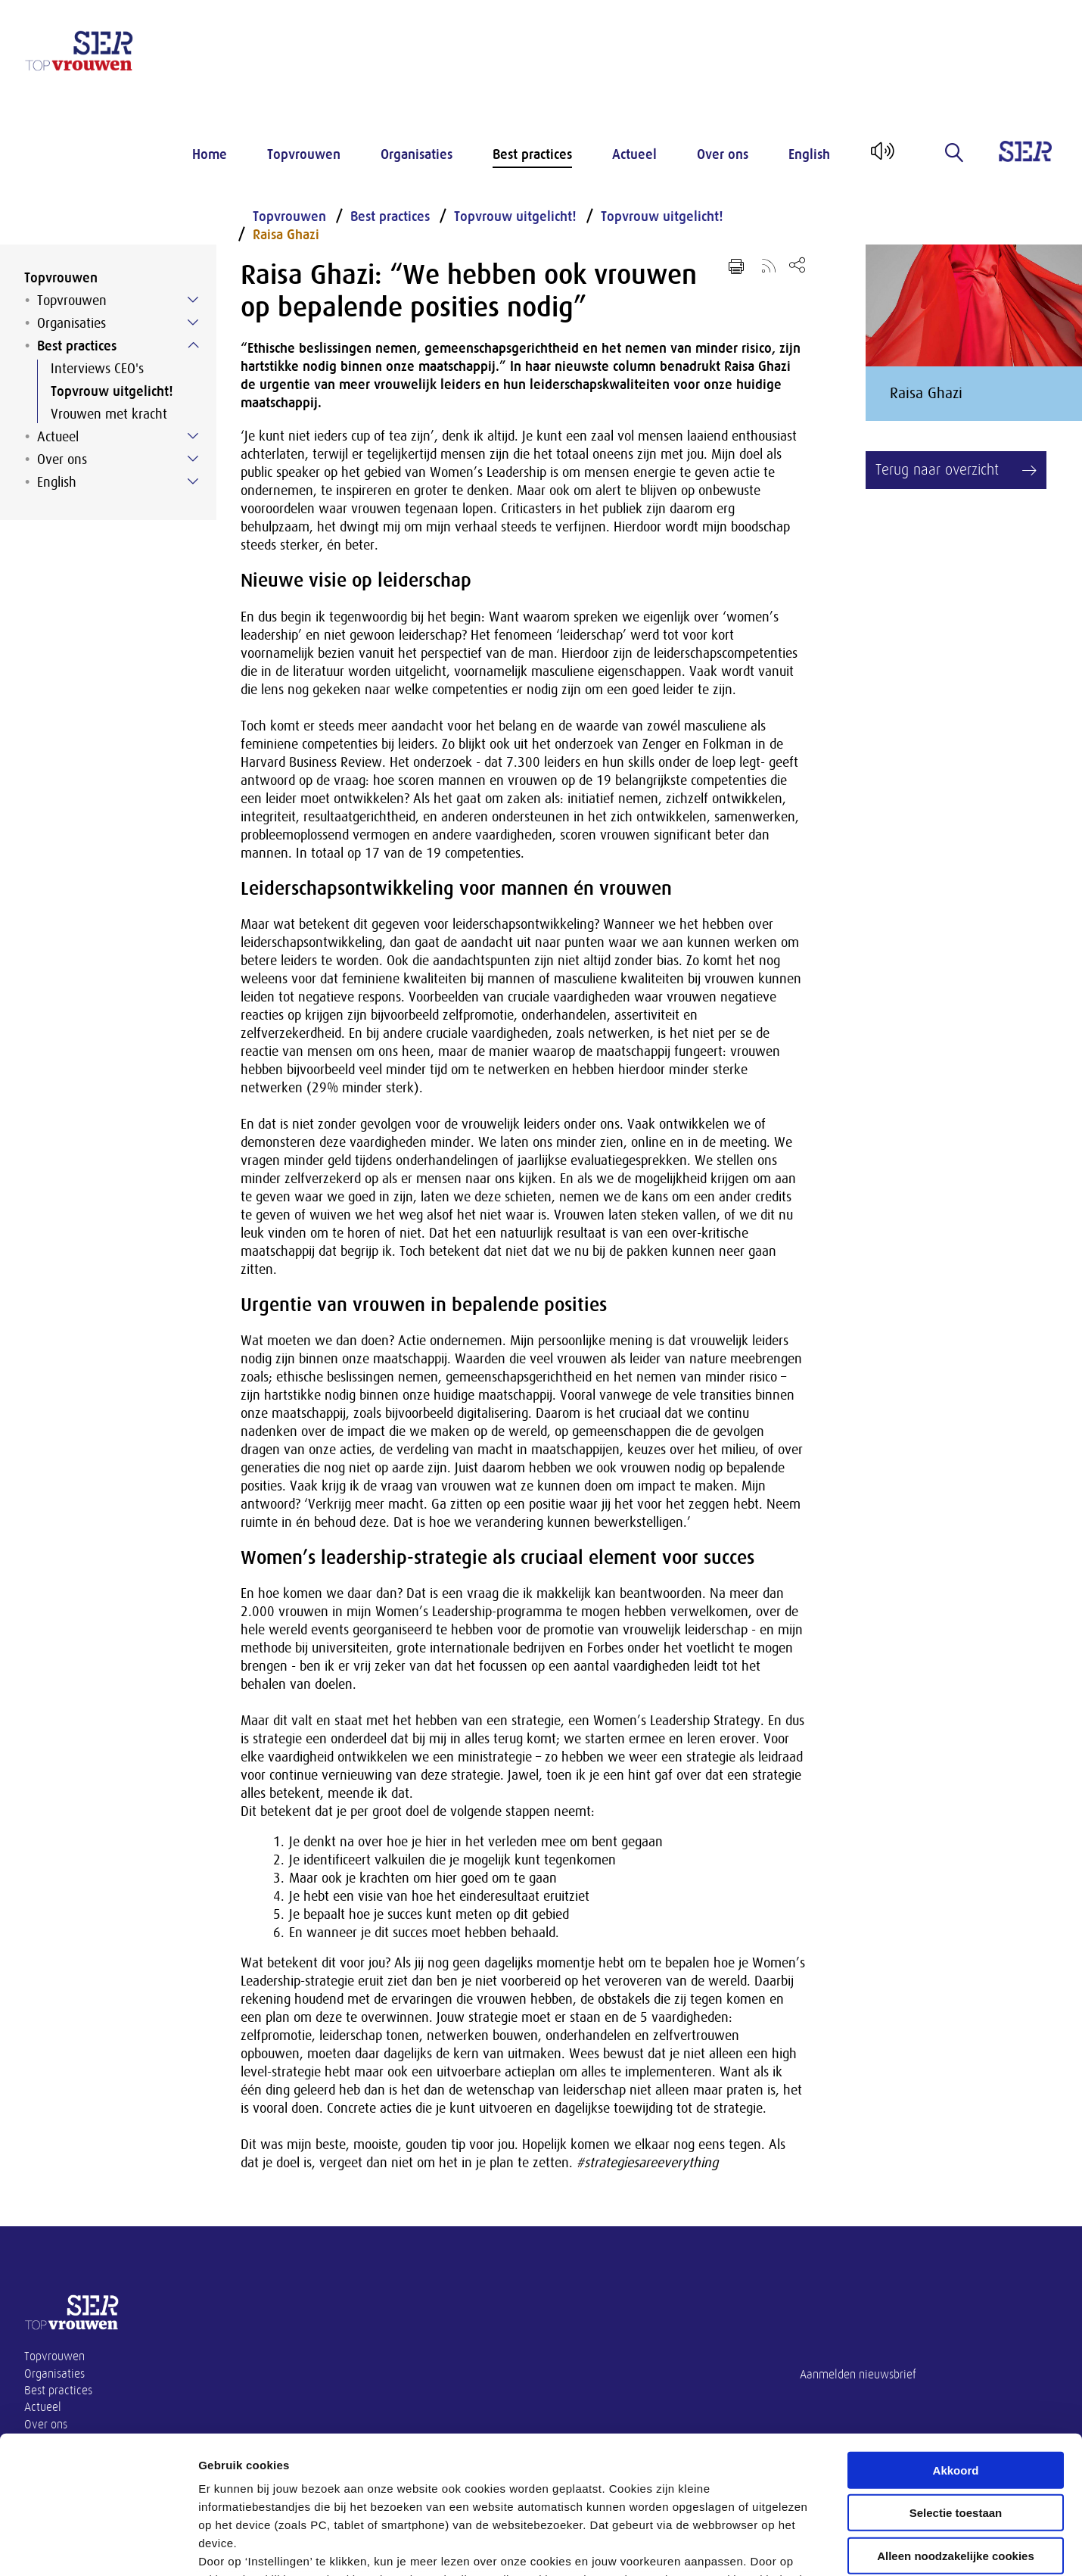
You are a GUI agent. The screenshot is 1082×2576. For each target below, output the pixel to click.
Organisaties (416, 154)
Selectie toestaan (956, 2384)
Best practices (532, 154)
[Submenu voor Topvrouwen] (193, 299)
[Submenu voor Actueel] (193, 436)
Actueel (634, 154)
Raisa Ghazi (286, 234)
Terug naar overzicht (937, 469)
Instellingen (814, 2546)
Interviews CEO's (97, 368)
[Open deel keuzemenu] (797, 265)
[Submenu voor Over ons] (193, 458)
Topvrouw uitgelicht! (112, 391)
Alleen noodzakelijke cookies (955, 2427)
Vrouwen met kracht (109, 414)
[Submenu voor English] (193, 481)
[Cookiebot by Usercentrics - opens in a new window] (98, 2546)
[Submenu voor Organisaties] (193, 322)
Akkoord (956, 2341)
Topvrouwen (303, 154)
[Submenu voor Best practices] (193, 345)
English (809, 154)
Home (209, 154)
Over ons (722, 154)
